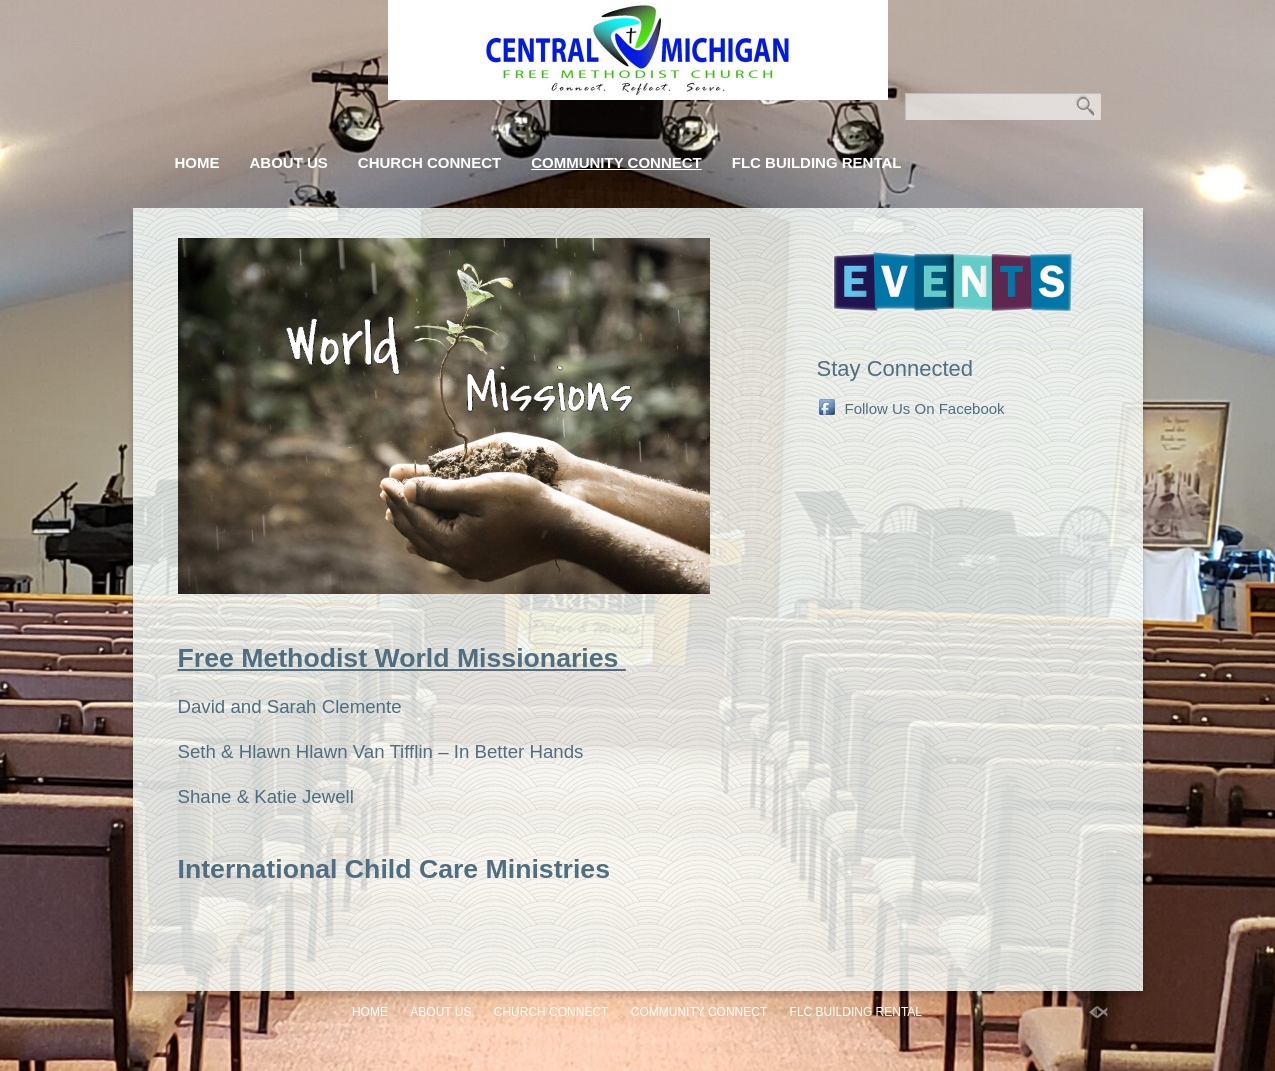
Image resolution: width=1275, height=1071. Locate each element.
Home (197, 162)
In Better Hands (519, 751)
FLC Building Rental (817, 162)
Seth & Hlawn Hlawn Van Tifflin (305, 751)
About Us (289, 162)
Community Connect (616, 162)
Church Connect (429, 162)
